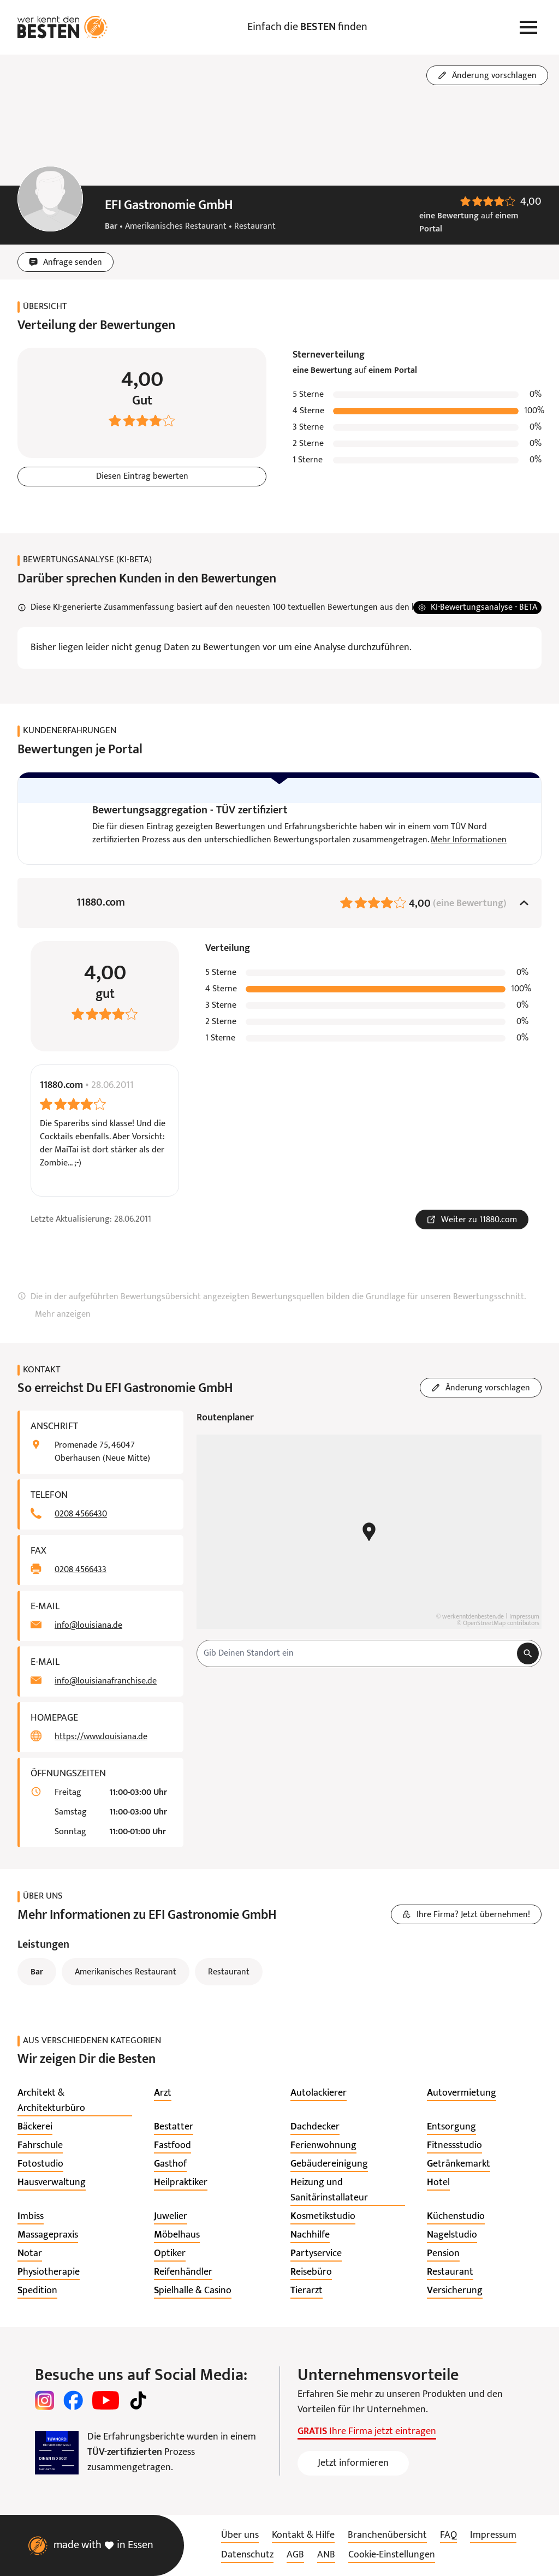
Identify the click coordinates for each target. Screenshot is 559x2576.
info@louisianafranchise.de (106, 1681)
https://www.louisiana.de (101, 1737)
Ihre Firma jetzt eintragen (367, 2432)
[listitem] (74, 2101)
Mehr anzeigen (63, 1315)
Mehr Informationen (469, 840)
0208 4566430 (81, 1514)
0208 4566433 (80, 1570)
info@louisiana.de (88, 1626)
